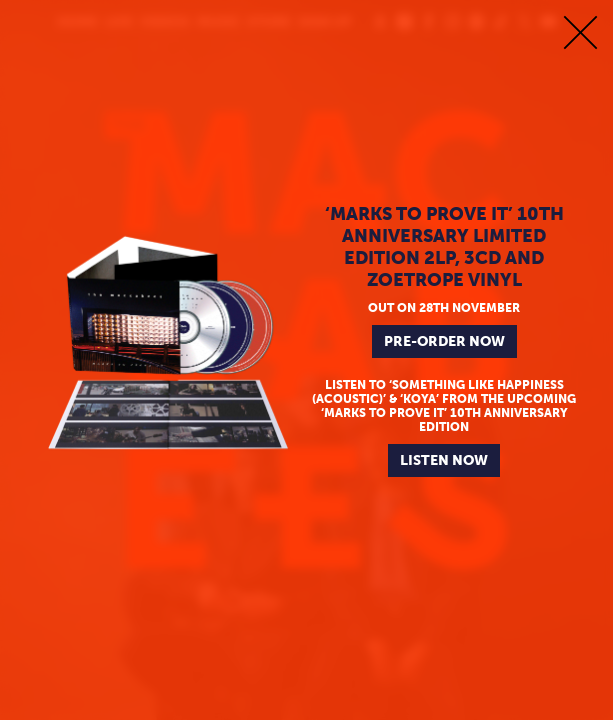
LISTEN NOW (444, 460)
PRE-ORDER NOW (444, 341)
